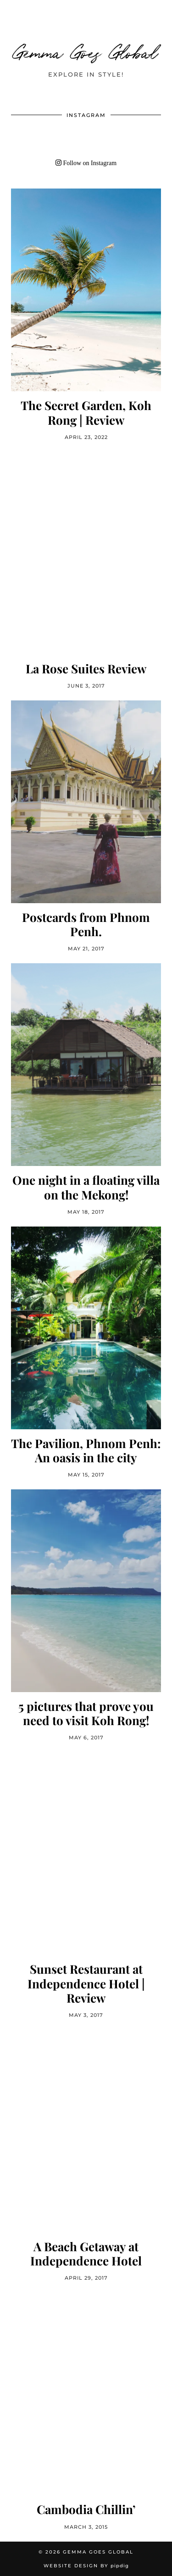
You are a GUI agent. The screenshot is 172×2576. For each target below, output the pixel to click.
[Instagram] (26, 139)
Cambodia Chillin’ (86, 2509)
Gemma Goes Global (86, 51)
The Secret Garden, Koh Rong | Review (86, 412)
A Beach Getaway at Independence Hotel (86, 2253)
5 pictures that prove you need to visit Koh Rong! (86, 1713)
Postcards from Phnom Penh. (86, 924)
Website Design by (86, 2566)
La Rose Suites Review (86, 668)
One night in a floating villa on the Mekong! (86, 1187)
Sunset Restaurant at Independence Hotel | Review (86, 1983)
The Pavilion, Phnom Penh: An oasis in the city (86, 1450)
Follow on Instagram (86, 163)
